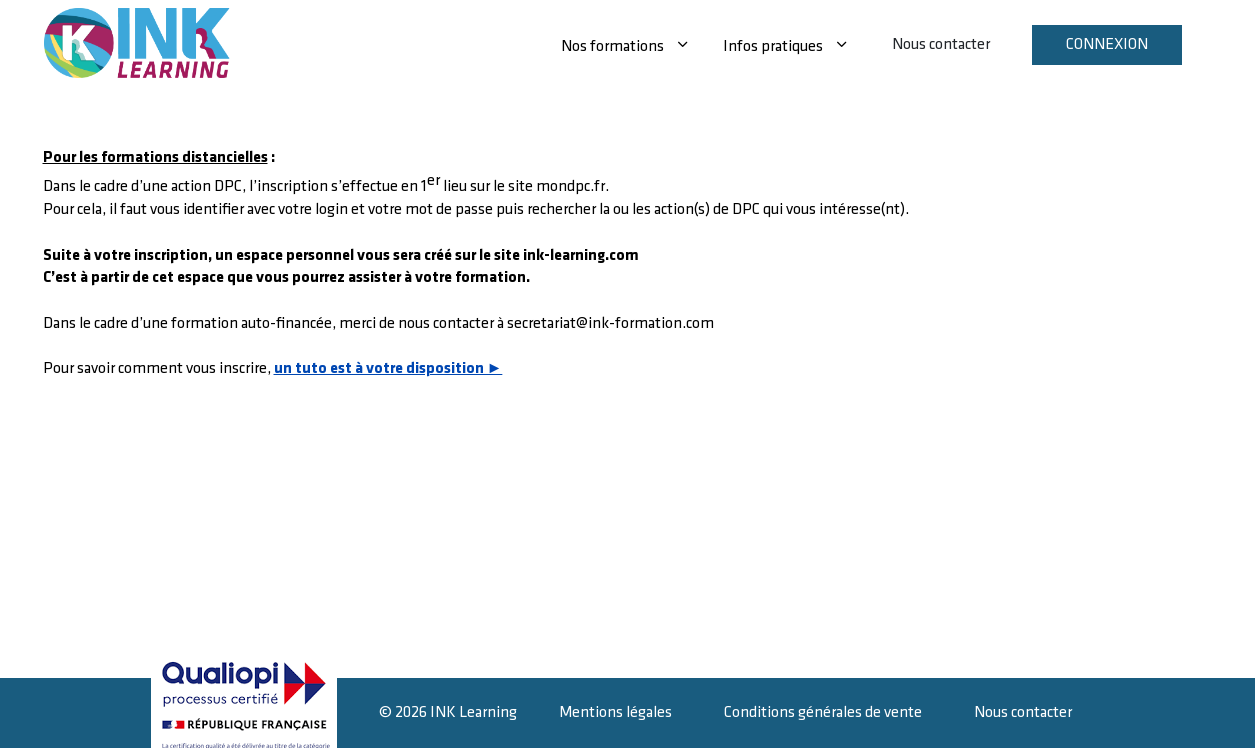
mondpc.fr (570, 186)
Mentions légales (615, 712)
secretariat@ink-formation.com (610, 323)
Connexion (1107, 44)
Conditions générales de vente (823, 712)
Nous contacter (941, 44)
